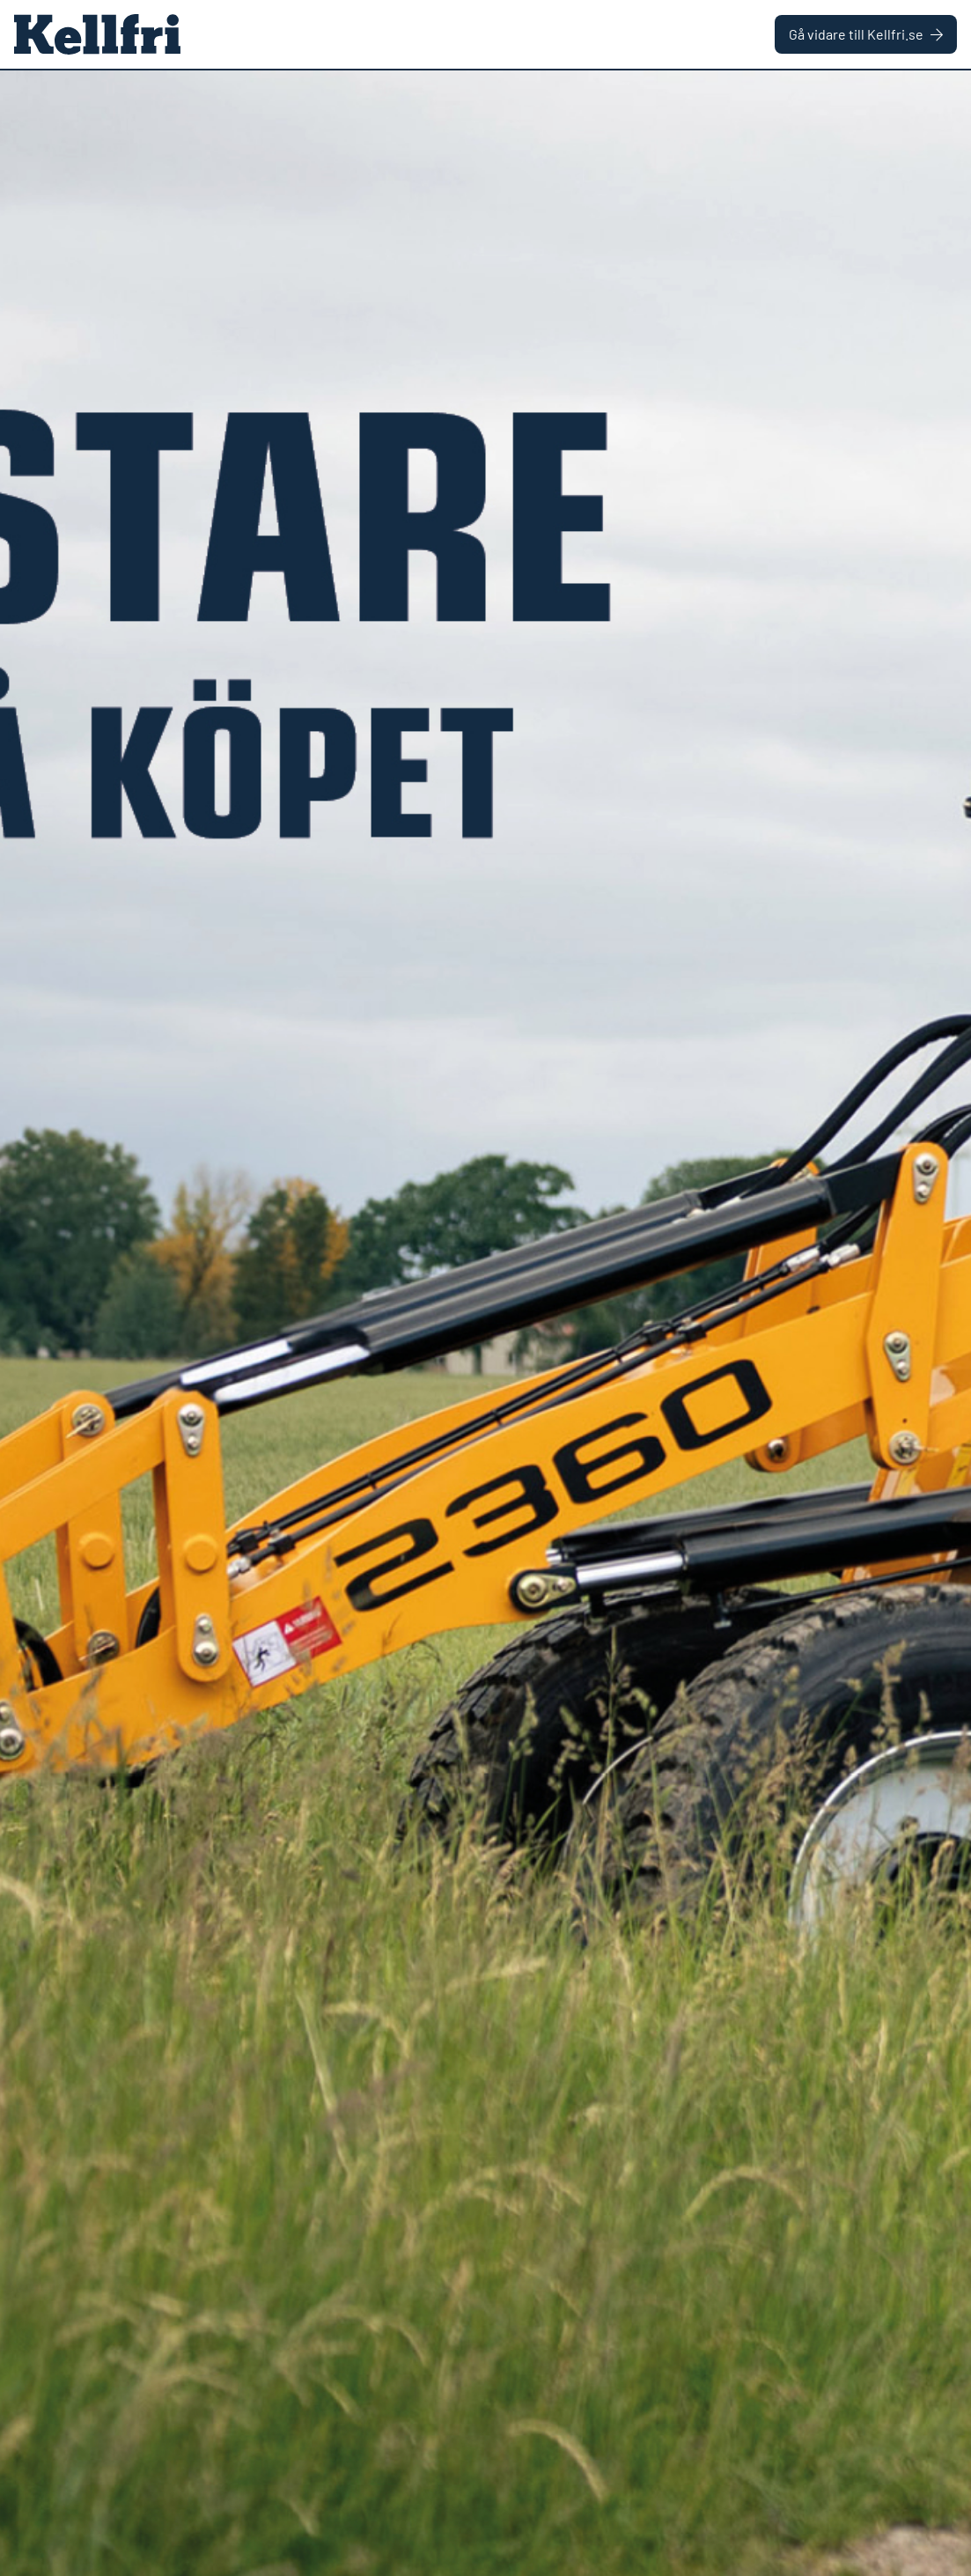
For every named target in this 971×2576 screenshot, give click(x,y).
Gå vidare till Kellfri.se (866, 34)
